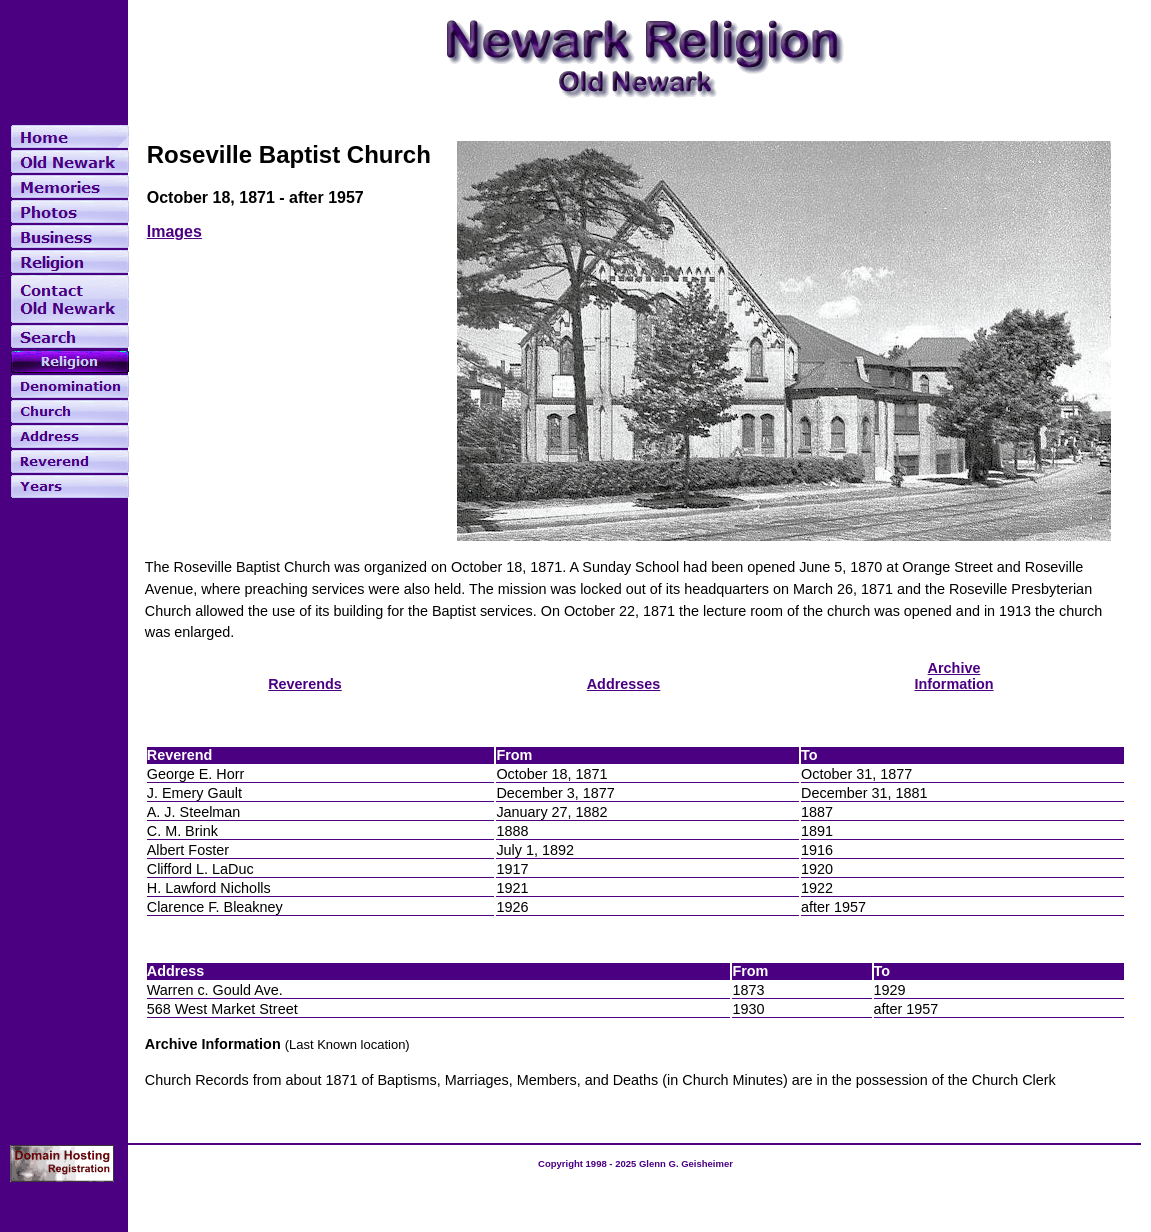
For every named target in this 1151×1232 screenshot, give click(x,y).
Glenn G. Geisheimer (686, 1163)
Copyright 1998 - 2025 (588, 1163)
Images (174, 231)
